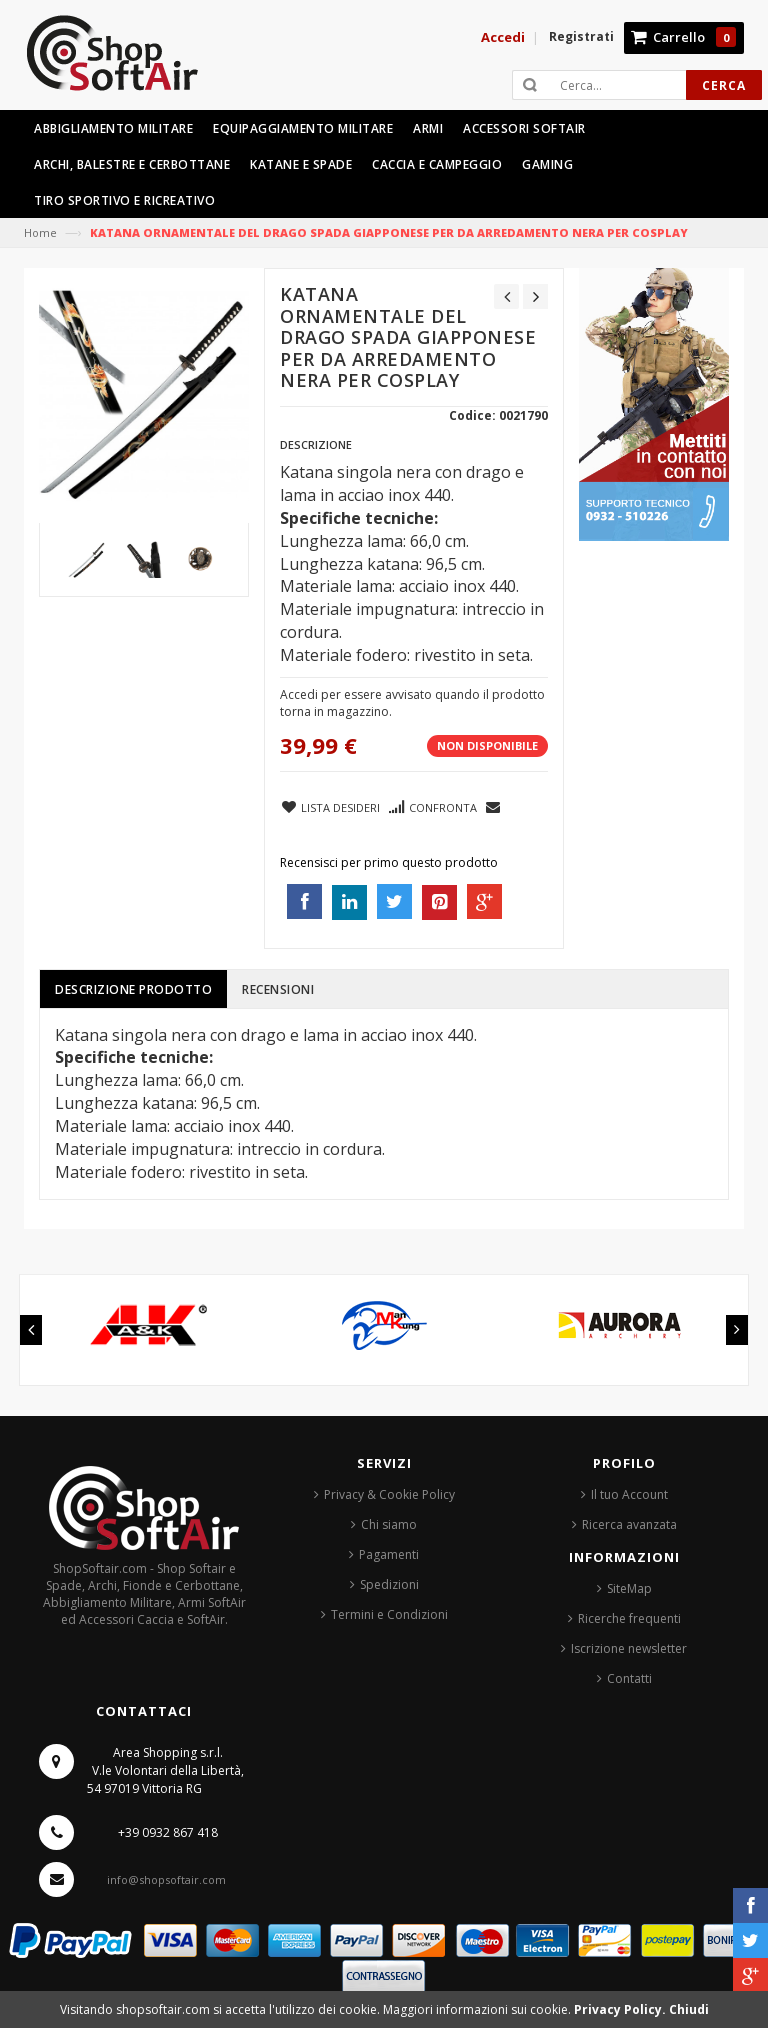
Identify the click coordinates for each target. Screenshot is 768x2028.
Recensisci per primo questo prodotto (389, 862)
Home (40, 232)
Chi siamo (389, 1524)
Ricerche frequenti (629, 1618)
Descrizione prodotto (133, 989)
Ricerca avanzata (629, 1524)
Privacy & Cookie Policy (389, 1494)
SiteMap (629, 1588)
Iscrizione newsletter (629, 1648)
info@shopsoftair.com (166, 1879)
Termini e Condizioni (389, 1614)
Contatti (629, 1678)
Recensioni (278, 989)
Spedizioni (389, 1584)
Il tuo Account (629, 1494)
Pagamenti (389, 1554)
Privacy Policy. (621, 2009)
